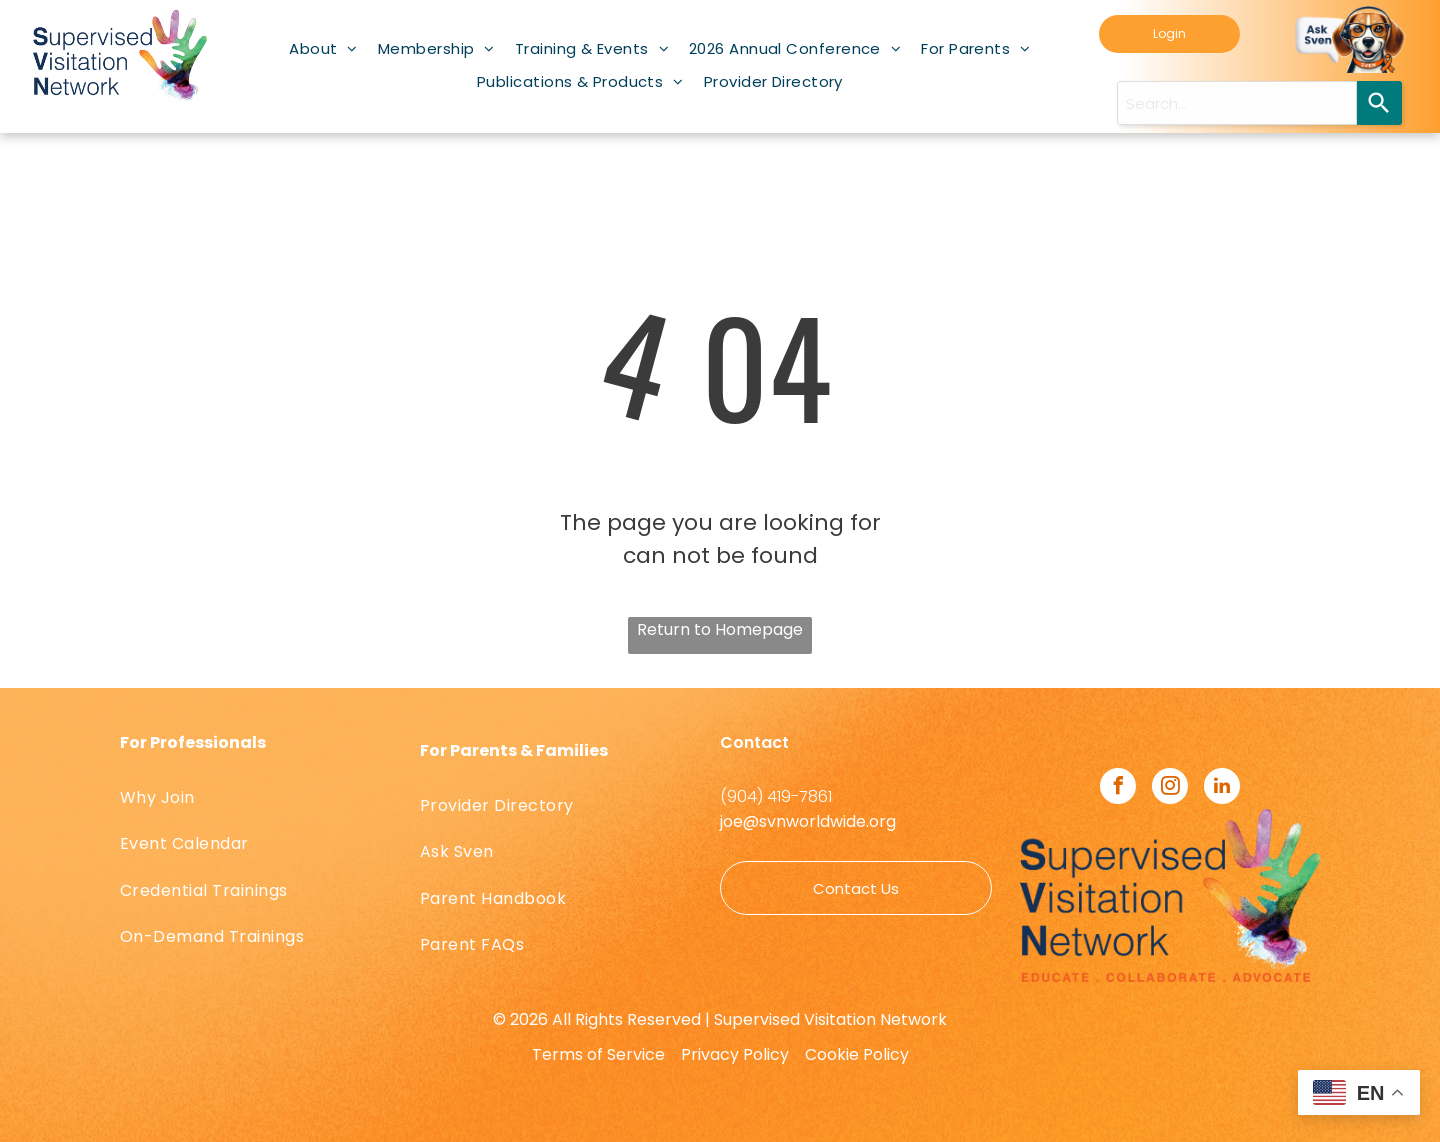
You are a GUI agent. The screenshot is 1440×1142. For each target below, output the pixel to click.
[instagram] (1170, 788)
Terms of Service (598, 1054)
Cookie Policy (857, 1054)
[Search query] (1237, 103)
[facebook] (1118, 788)
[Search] (1379, 103)
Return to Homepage (720, 629)
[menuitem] (323, 48)
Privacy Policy (735, 1054)
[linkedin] (1222, 788)
